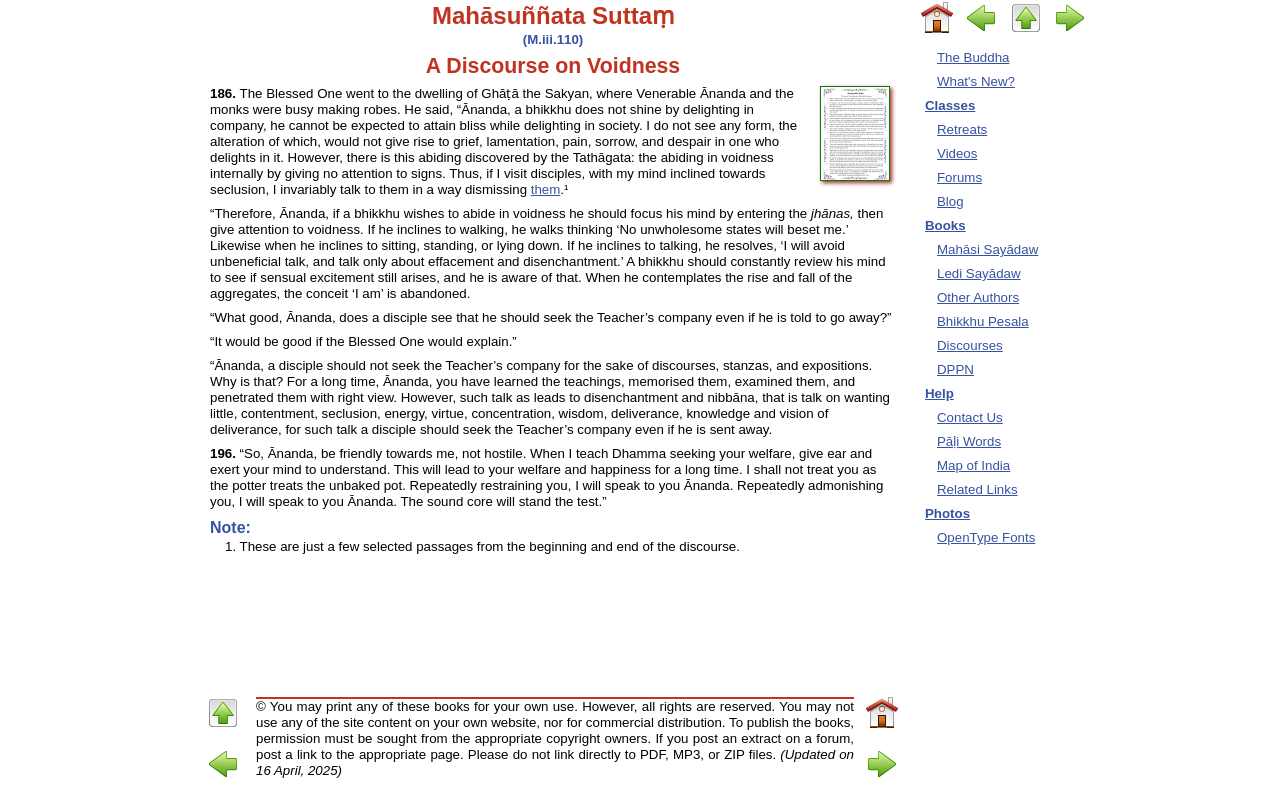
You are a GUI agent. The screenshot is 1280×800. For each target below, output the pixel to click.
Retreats (962, 129)
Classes (950, 105)
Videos (957, 153)
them (546, 189)
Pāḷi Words (969, 441)
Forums (959, 177)
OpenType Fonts (986, 537)
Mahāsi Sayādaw (987, 249)
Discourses (970, 345)
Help (939, 393)
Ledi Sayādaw (979, 273)
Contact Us (970, 417)
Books (945, 225)
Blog (950, 201)
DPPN (955, 369)
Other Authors (978, 297)
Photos (947, 513)
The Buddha (973, 57)
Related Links (977, 489)
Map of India (973, 465)
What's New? (976, 81)
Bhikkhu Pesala (983, 321)
